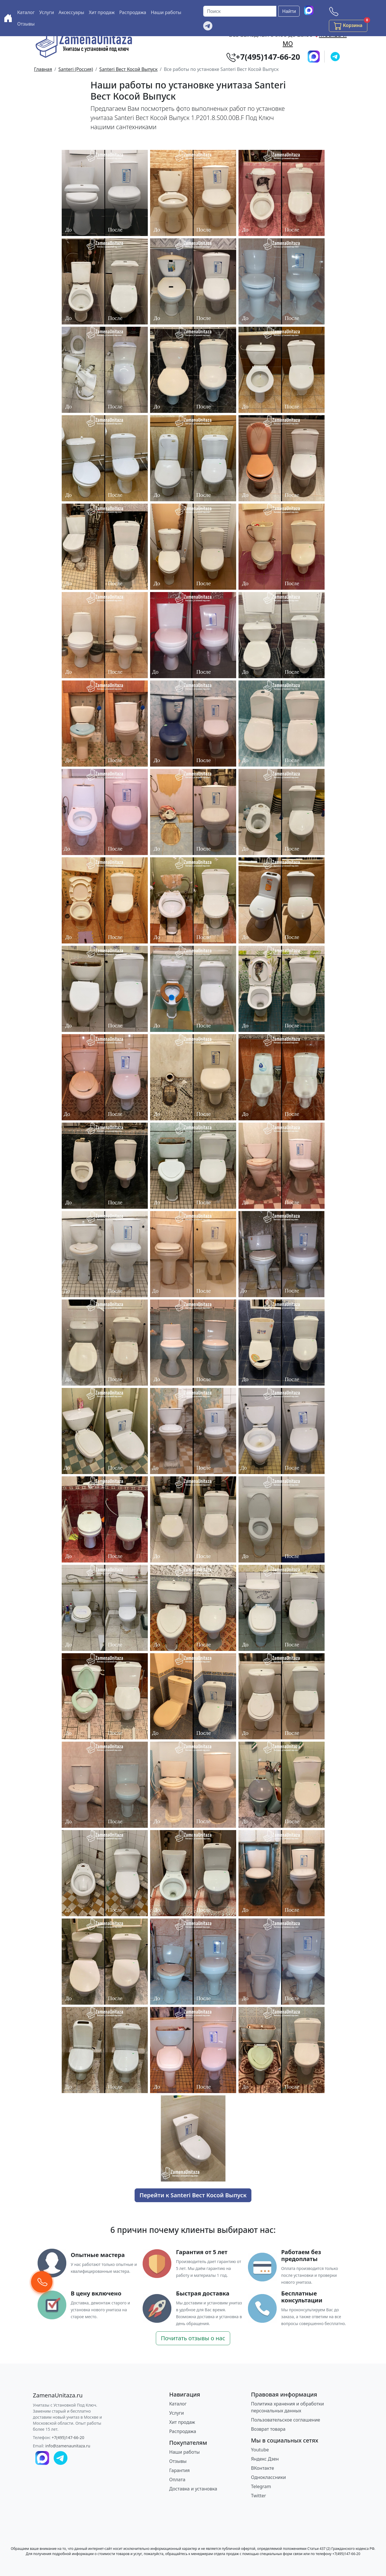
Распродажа (132, 12)
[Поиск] (239, 11)
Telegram (261, 2486)
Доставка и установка (193, 2489)
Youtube (260, 2450)
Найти (289, 11)
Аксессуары (71, 12)
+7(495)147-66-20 (68, 2437)
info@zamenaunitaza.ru (67, 2446)
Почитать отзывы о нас (193, 2338)
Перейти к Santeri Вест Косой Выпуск (193, 2195)
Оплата (177, 2479)
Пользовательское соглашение (285, 2420)
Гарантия (179, 2470)
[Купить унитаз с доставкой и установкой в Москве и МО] (8, 18)
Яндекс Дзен (265, 2459)
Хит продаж (102, 12)
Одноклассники (268, 2477)
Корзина (350, 25)
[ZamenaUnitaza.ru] (58, 2395)
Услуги (46, 12)
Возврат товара (268, 2429)
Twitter (258, 2495)
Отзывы (26, 24)
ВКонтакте (262, 2468)
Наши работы (166, 12)
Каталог (26, 12)
